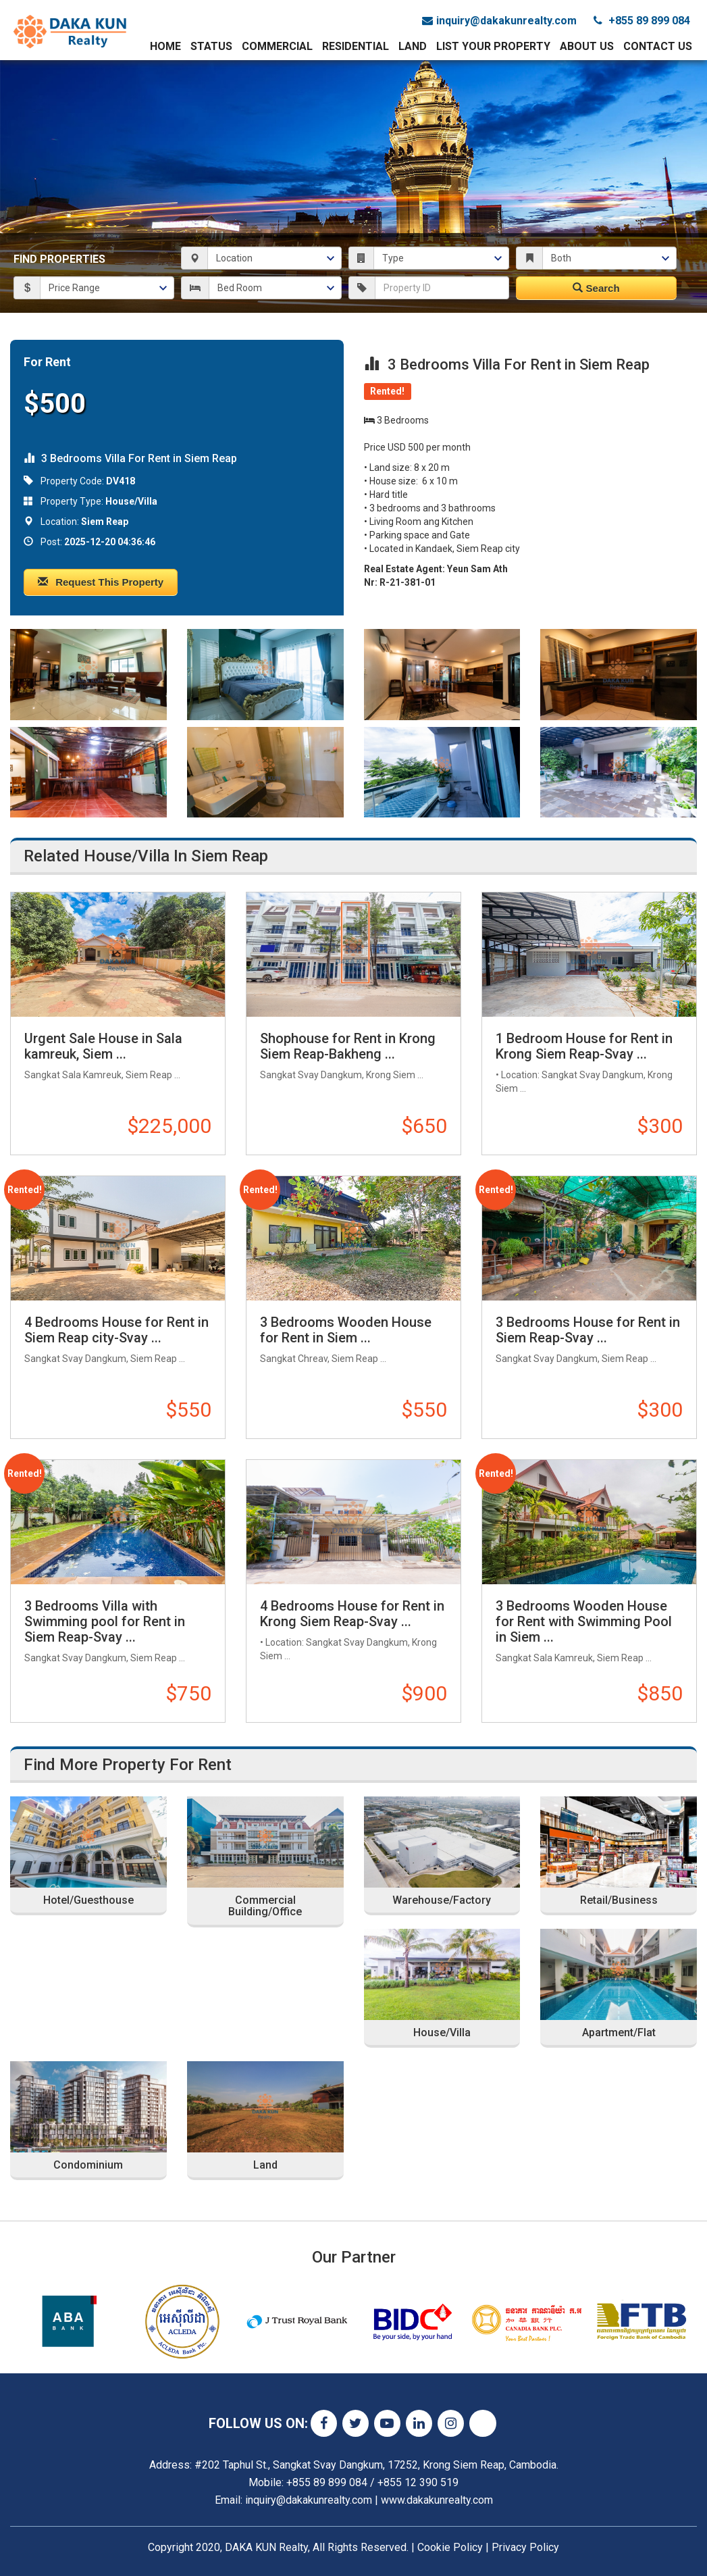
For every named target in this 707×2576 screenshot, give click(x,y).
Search (596, 288)
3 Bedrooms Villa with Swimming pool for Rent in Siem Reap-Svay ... (104, 1621)
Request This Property (100, 582)
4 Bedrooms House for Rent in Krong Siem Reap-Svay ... (352, 1614)
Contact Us (657, 46)
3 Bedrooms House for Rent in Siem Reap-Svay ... (588, 1330)
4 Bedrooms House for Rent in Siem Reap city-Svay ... (116, 1330)
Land (412, 46)
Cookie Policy (450, 2547)
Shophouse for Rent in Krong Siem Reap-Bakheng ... (348, 1046)
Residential (355, 46)
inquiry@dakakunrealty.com (499, 20)
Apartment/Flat (619, 2033)
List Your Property (493, 46)
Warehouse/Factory (441, 1900)
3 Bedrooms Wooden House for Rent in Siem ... (345, 1330)
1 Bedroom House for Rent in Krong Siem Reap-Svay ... (584, 1046)
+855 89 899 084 (642, 20)
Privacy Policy (525, 2547)
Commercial (277, 46)
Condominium (88, 2165)
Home (165, 46)
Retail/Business (619, 1900)
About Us (587, 46)
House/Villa (442, 2033)
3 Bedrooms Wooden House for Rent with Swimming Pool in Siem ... (584, 1621)
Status (211, 46)
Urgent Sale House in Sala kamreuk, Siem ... (103, 1046)
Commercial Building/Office (265, 1906)
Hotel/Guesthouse (88, 1900)
